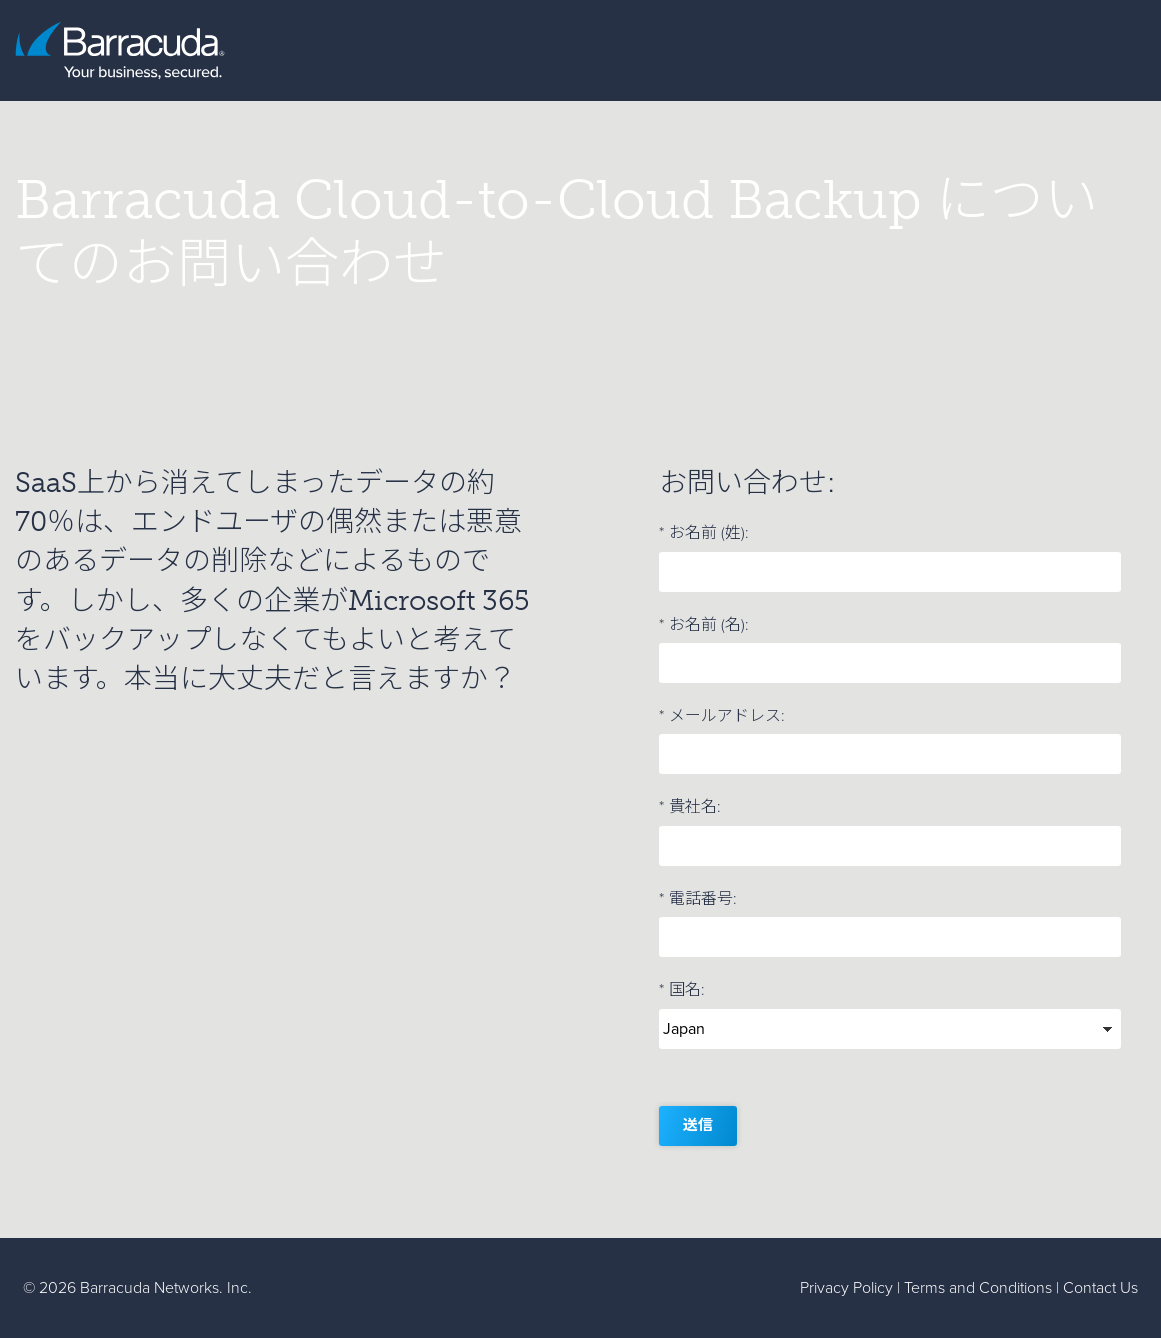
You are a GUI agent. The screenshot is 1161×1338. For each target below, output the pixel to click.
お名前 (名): (704, 625)
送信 (698, 1125)
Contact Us (1100, 1287)
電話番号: (698, 899)
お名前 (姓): (704, 533)
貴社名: (690, 807)
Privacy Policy (846, 1287)
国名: (682, 990)
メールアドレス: (722, 716)
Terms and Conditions (978, 1287)
